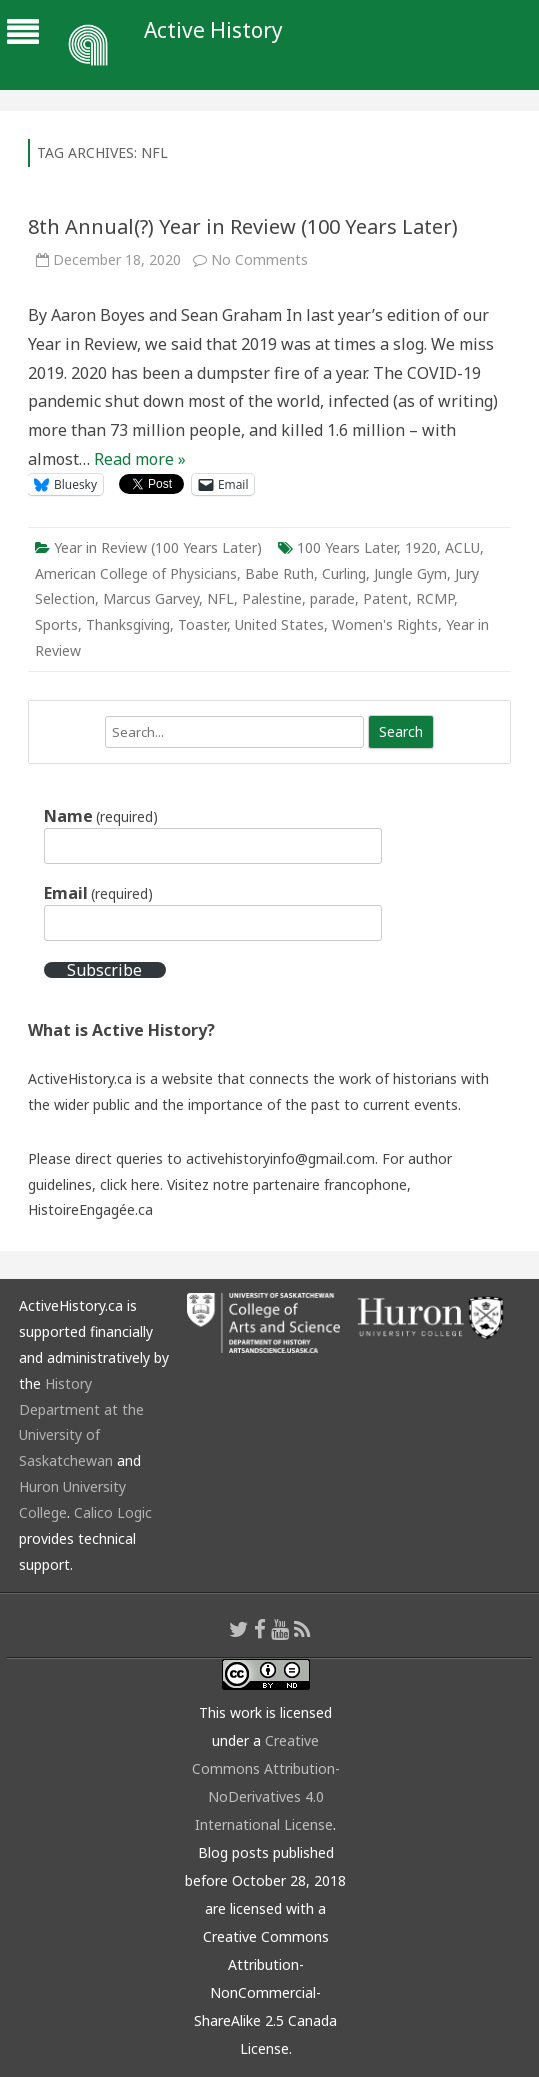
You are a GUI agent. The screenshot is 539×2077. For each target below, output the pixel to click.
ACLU (462, 547)
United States (279, 624)
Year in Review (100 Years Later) (158, 547)
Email (98, 893)
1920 (421, 547)
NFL (220, 598)
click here (130, 1184)
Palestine (272, 598)
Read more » (140, 459)
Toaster (202, 624)
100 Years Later (347, 547)
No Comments (259, 259)
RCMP (435, 598)
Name (101, 816)
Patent (385, 598)
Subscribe (104, 970)
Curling (344, 573)
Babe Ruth (279, 573)
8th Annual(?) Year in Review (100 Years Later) (243, 226)
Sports (56, 624)
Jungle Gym (410, 573)
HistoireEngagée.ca (90, 1209)
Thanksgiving (128, 624)
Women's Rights (385, 624)
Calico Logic (113, 1512)
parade (332, 598)
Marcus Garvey (151, 598)
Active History (213, 30)
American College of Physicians (136, 573)
